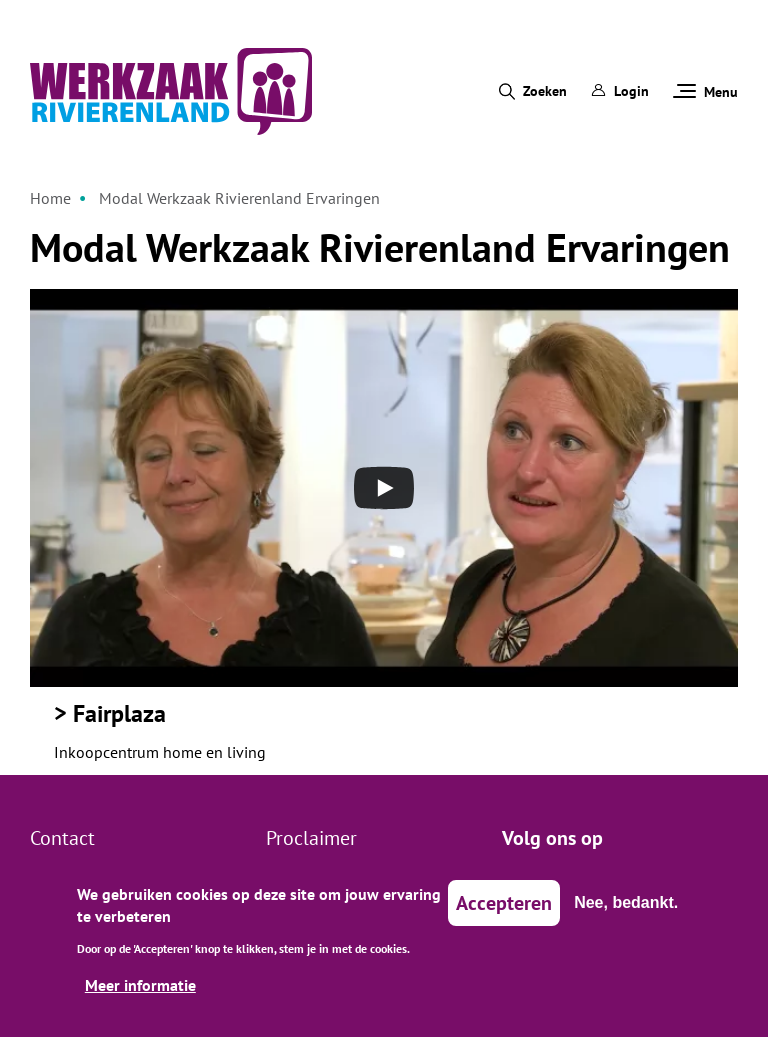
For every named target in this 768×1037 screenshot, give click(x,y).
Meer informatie (140, 997)
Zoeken (545, 91)
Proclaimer (311, 838)
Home (50, 198)
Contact (62, 838)
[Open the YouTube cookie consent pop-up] (384, 488)
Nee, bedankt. (626, 913)
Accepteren (504, 914)
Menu (705, 92)
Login (620, 91)
